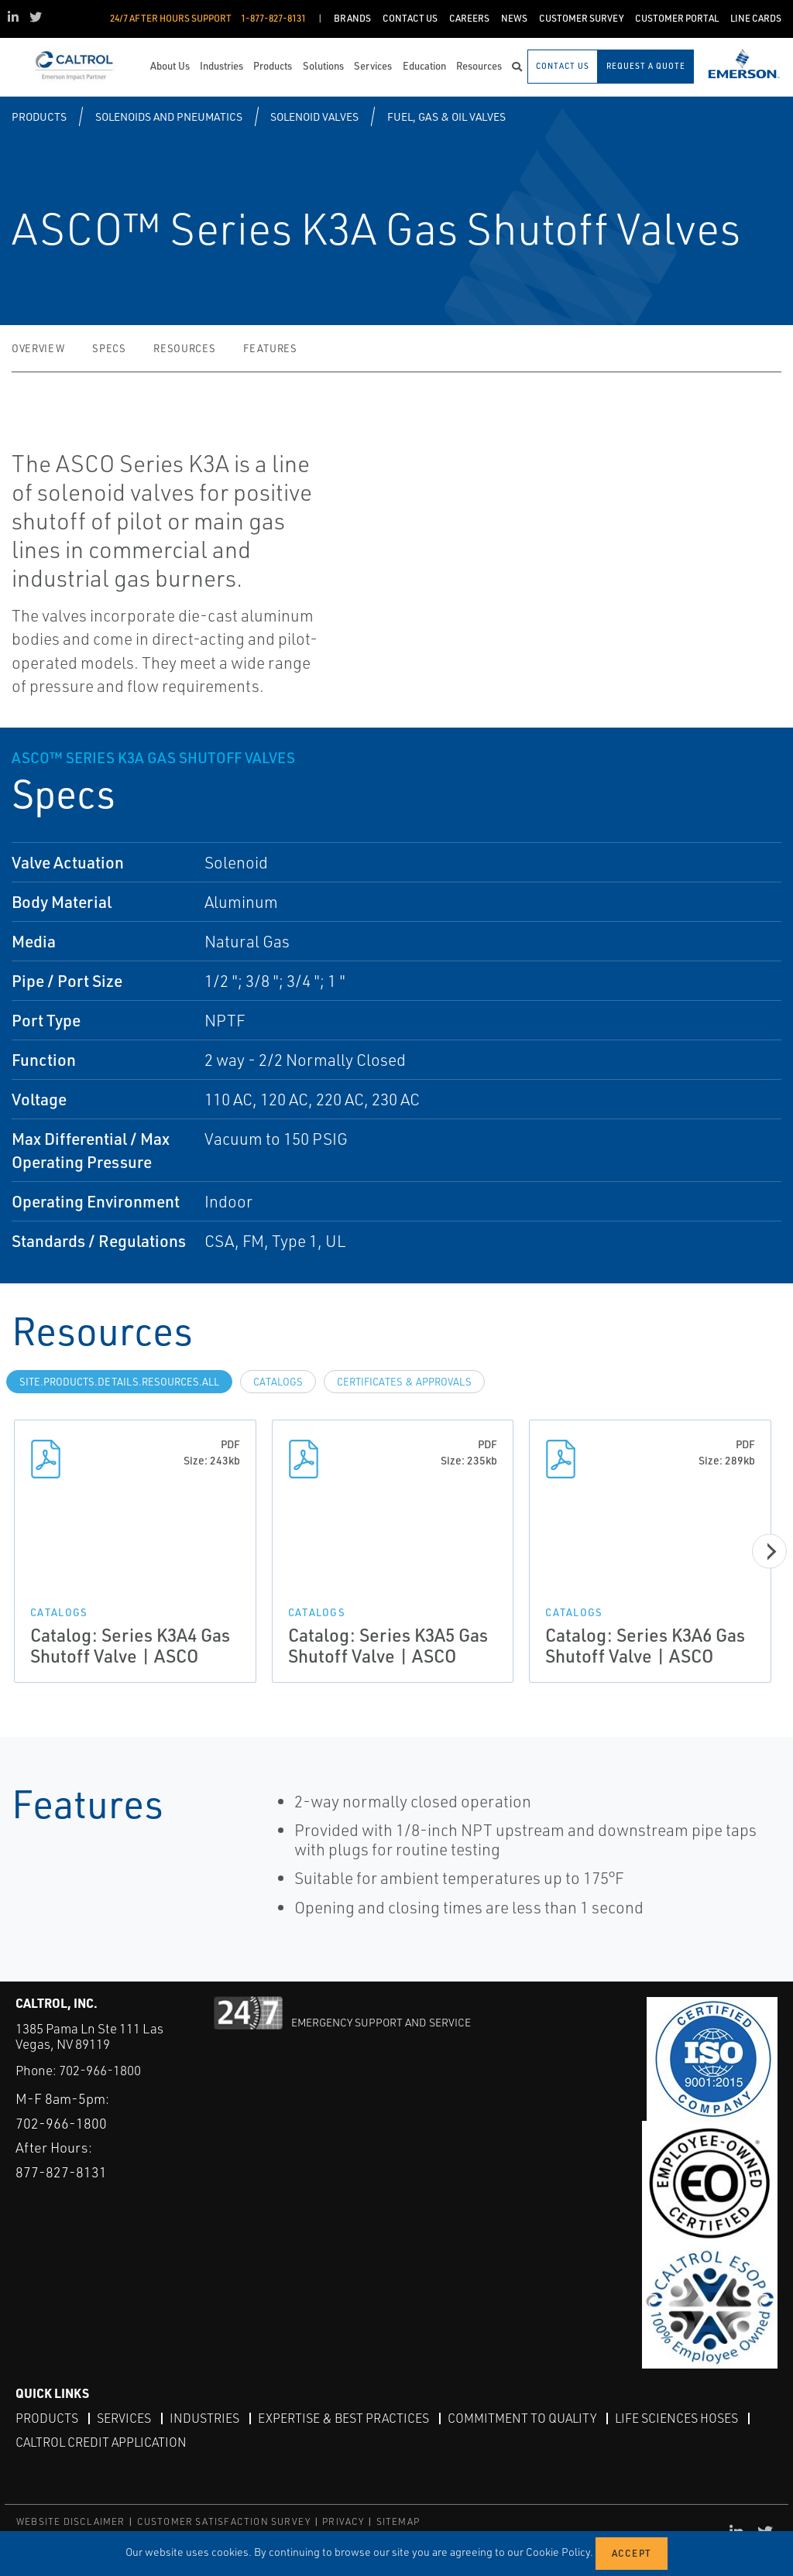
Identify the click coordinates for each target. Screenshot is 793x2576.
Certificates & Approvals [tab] (404, 1381)
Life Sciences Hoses (676, 2418)
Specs (108, 348)
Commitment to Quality (522, 2418)
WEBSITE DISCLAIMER (70, 2521)
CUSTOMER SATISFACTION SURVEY (224, 2521)
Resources (184, 348)
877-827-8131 (61, 2171)
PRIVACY (343, 2521)
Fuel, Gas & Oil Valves (446, 116)
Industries (204, 2418)
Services (124, 2418)
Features (270, 348)
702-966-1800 (100, 2070)
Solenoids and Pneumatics (168, 116)
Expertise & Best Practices (343, 2418)
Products (39, 116)
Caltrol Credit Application (101, 2442)
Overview (38, 348)
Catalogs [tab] (278, 1381)
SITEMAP (398, 2521)
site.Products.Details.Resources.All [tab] (119, 1381)
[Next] (769, 1550)
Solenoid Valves (314, 116)
